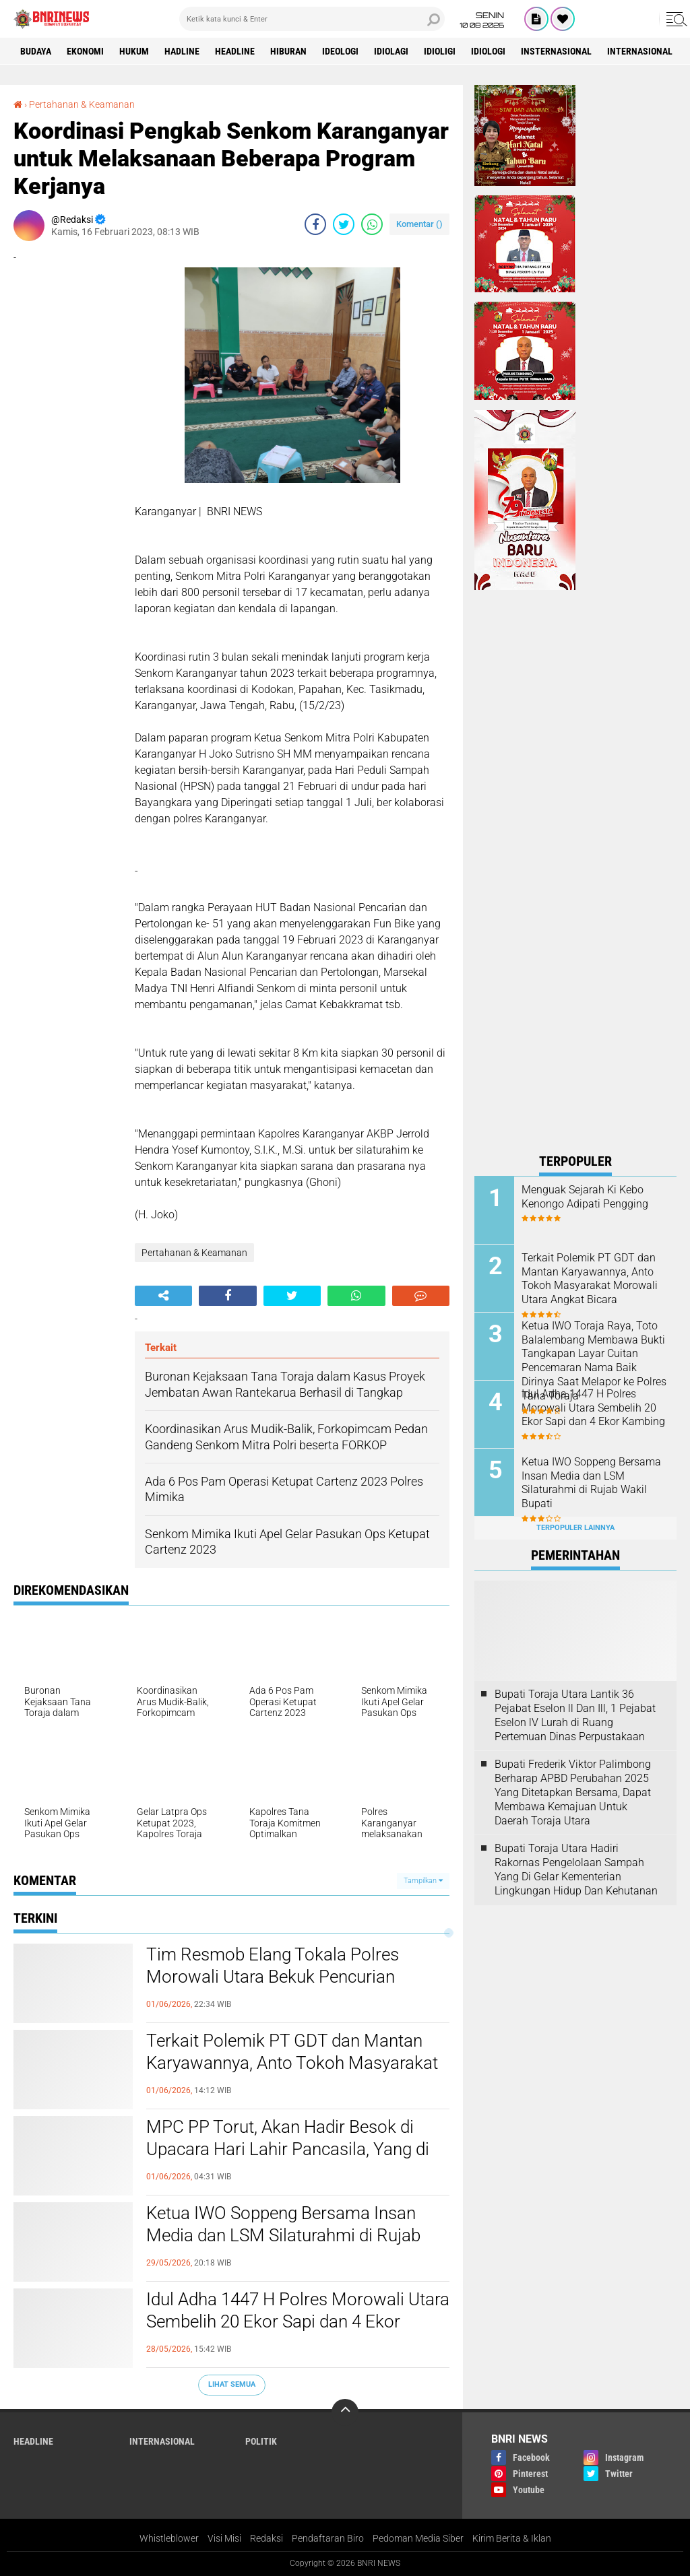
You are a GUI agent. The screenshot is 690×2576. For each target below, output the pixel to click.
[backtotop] (345, 2412)
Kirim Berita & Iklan (511, 2538)
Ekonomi (85, 51)
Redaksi (266, 2538)
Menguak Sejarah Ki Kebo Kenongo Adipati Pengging (585, 1196)
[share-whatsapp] (372, 224)
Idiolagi (391, 51)
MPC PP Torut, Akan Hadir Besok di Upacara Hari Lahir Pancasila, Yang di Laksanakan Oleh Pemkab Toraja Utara (293, 2150)
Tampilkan (423, 1880)
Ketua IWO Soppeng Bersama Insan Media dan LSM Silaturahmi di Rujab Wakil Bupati (283, 2236)
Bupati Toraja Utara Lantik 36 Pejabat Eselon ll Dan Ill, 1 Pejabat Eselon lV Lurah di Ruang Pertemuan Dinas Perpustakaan (575, 1715)
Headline (235, 51)
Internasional (639, 51)
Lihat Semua (231, 2384)
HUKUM (134, 51)
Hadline (181, 51)
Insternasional (556, 51)
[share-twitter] (343, 224)
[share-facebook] (315, 224)
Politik (261, 2441)
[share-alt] (163, 1296)
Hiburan (288, 51)
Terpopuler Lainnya (575, 1527)
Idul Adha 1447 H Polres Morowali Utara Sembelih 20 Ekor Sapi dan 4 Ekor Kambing (297, 2322)
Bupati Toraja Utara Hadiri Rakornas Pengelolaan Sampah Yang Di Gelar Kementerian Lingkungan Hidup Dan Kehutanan (576, 1869)
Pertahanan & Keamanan (82, 104)
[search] (312, 19)
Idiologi (488, 51)
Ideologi (340, 51)
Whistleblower (169, 2538)
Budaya (35, 51)
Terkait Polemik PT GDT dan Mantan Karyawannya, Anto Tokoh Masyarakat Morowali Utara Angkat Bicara (292, 2063)
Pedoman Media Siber (418, 2538)
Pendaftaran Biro (328, 2538)
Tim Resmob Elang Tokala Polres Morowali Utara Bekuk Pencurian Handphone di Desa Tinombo (272, 1977)
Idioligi (440, 51)
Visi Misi (224, 2538)
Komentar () (419, 224)
